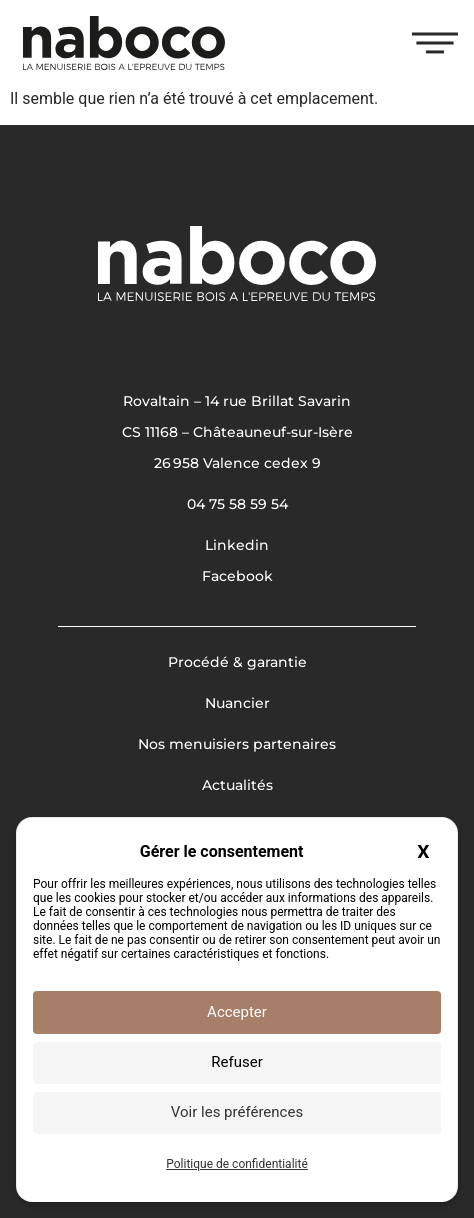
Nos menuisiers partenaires (237, 744)
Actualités (237, 785)
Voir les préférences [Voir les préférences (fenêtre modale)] (237, 1112)
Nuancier (237, 703)
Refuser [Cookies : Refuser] (236, 1062)
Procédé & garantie (237, 662)
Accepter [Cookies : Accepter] (237, 1012)
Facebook (237, 576)
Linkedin (237, 545)
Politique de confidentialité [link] (237, 1164)
